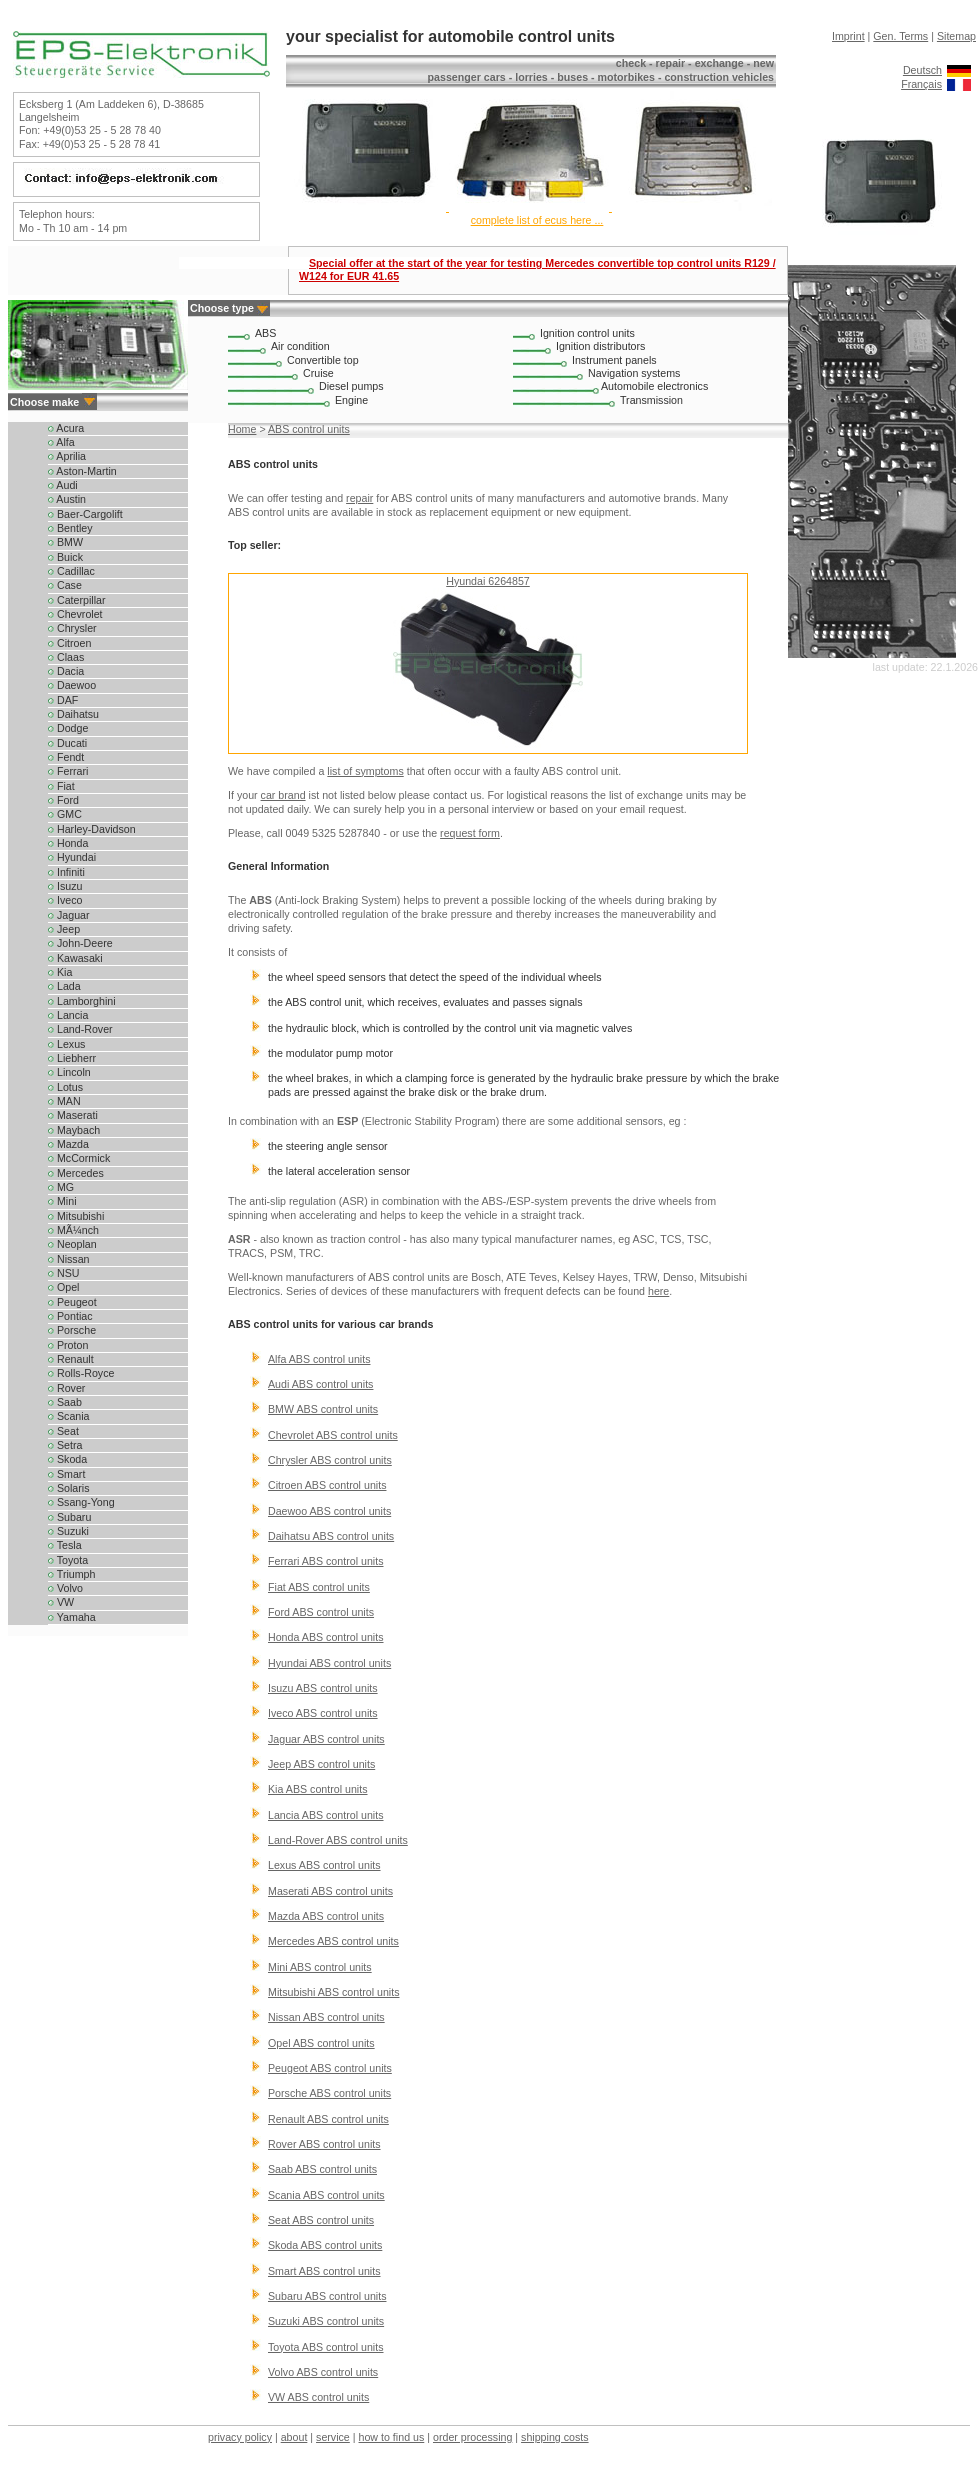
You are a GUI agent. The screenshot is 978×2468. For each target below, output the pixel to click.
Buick (65, 557)
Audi (63, 485)
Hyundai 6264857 (488, 581)
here (658, 1291)
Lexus (66, 1044)
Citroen (69, 643)
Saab (65, 1402)
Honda (68, 843)
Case (65, 585)
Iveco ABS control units (323, 1713)
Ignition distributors (600, 346)
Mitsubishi (76, 1216)
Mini (62, 1201)
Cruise (318, 373)
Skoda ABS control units (325, 2245)
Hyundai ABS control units (329, 1663)
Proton (68, 1345)
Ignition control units (587, 333)
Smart (66, 1474)
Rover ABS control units (324, 2144)
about (294, 2437)
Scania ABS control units (326, 2195)
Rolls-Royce (81, 1373)
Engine (351, 400)
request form (470, 833)
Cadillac (71, 571)
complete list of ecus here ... (537, 220)
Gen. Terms (900, 36)
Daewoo (72, 685)
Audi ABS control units (320, 1384)
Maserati (73, 1115)
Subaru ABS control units (327, 2296)
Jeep (64, 929)
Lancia (68, 1015)
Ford (63, 800)
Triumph (71, 1574)
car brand (283, 795)
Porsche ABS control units (329, 2093)
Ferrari (68, 771)
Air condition (300, 346)
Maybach (74, 1130)
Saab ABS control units (322, 2169)
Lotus (65, 1087)
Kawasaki (75, 958)
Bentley (70, 528)
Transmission (651, 400)
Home (242, 429)
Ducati (67, 743)
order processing (472, 2437)
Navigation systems (634, 373)
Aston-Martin (82, 471)
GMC (65, 814)
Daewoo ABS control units (329, 1511)
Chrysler (72, 628)
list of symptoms (365, 771)
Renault (71, 1359)
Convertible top (323, 360)
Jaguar (69, 915)
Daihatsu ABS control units (331, 1536)
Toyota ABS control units (326, 2347)
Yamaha (72, 1617)
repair (359, 498)
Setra (65, 1445)
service (333, 2437)
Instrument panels (614, 360)
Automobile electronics (654, 386)
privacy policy (240, 2437)
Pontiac (70, 1316)
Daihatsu (73, 714)
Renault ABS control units (328, 2119)
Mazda (68, 1144)
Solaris (69, 1488)
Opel (63, 1287)
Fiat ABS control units (319, 1587)
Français (921, 84)
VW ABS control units (318, 2397)
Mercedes (76, 1173)
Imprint (848, 36)
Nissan (69, 1259)
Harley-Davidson (92, 829)
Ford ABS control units (321, 1612)
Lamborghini (82, 1001)
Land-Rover (80, 1029)
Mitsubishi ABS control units (334, 1992)
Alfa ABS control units (319, 1359)
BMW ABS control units (323, 1409)
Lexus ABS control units (324, 1865)
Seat (63, 1431)
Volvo (65, 1588)
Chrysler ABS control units (330, 1460)
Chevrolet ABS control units (333, 1435)
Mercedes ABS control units (333, 1941)
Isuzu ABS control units (323, 1688)
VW (61, 1602)
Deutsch (922, 70)
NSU (63, 1273)
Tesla (65, 1545)
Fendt (66, 757)
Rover (66, 1388)
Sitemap (956, 36)
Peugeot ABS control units (330, 2068)
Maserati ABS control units (330, 1891)
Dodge (68, 728)
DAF (63, 700)
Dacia (66, 671)
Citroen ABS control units (327, 1485)
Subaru (69, 1517)
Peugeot (72, 1302)
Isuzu (65, 886)
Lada (64, 986)
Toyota (68, 1560)
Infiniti (66, 872)
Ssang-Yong (81, 1502)
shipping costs (555, 2437)
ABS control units (309, 429)
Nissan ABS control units (326, 2017)
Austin (67, 499)
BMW (65, 542)
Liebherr (72, 1058)
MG (61, 1187)
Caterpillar (77, 600)
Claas (66, 657)
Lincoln (69, 1072)
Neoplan (72, 1244)
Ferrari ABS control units (326, 1561)
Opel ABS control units (321, 2043)
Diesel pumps (351, 386)
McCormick (79, 1158)
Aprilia (67, 456)
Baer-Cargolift (85, 514)
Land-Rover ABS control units (338, 1840)
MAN (64, 1101)
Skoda (67, 1459)
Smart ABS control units (324, 2271)
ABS (265, 333)
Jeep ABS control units (321, 1764)
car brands (406, 1324)
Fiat (61, 786)
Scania (69, 1416)
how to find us (392, 2437)
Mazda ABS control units (326, 1916)
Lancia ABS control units (326, 1815)
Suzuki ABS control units (326, 2321)
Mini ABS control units (320, 1967)
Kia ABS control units (318, 1789)
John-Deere (80, 943)
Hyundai (72, 857)
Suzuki (68, 1531)
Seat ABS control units (321, 2220)
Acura (66, 428)
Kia (60, 972)
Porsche (72, 1330)
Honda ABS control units (326, 1637)
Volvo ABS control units (323, 2372)
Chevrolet (75, 614)
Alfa (61, 442)
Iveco (65, 900)
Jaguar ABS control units (326, 1739)
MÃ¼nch (73, 1230)
